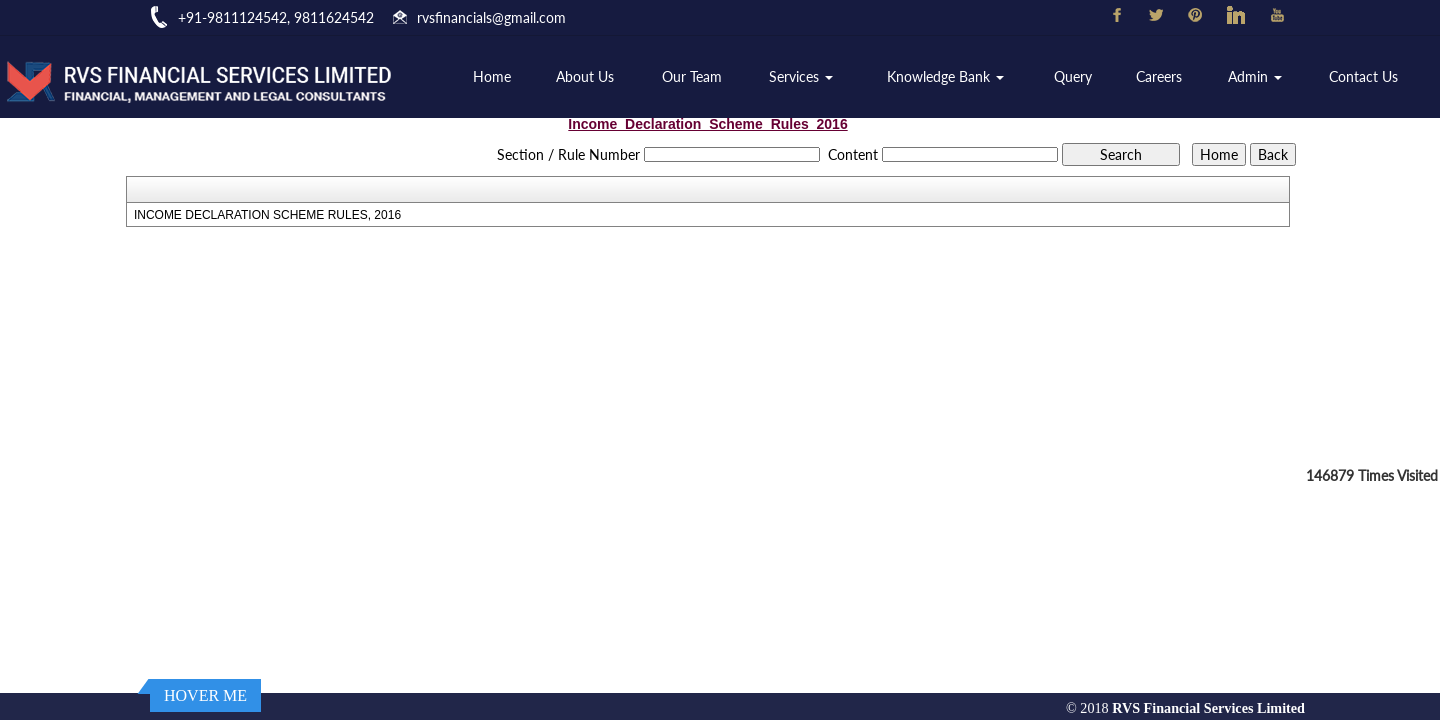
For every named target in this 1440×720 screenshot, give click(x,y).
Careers (1159, 76)
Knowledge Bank (945, 76)
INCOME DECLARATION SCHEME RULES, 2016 (267, 215)
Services (801, 76)
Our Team (692, 76)
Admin (1255, 76)
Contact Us (1363, 76)
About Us (585, 76)
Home (492, 76)
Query (1073, 76)
